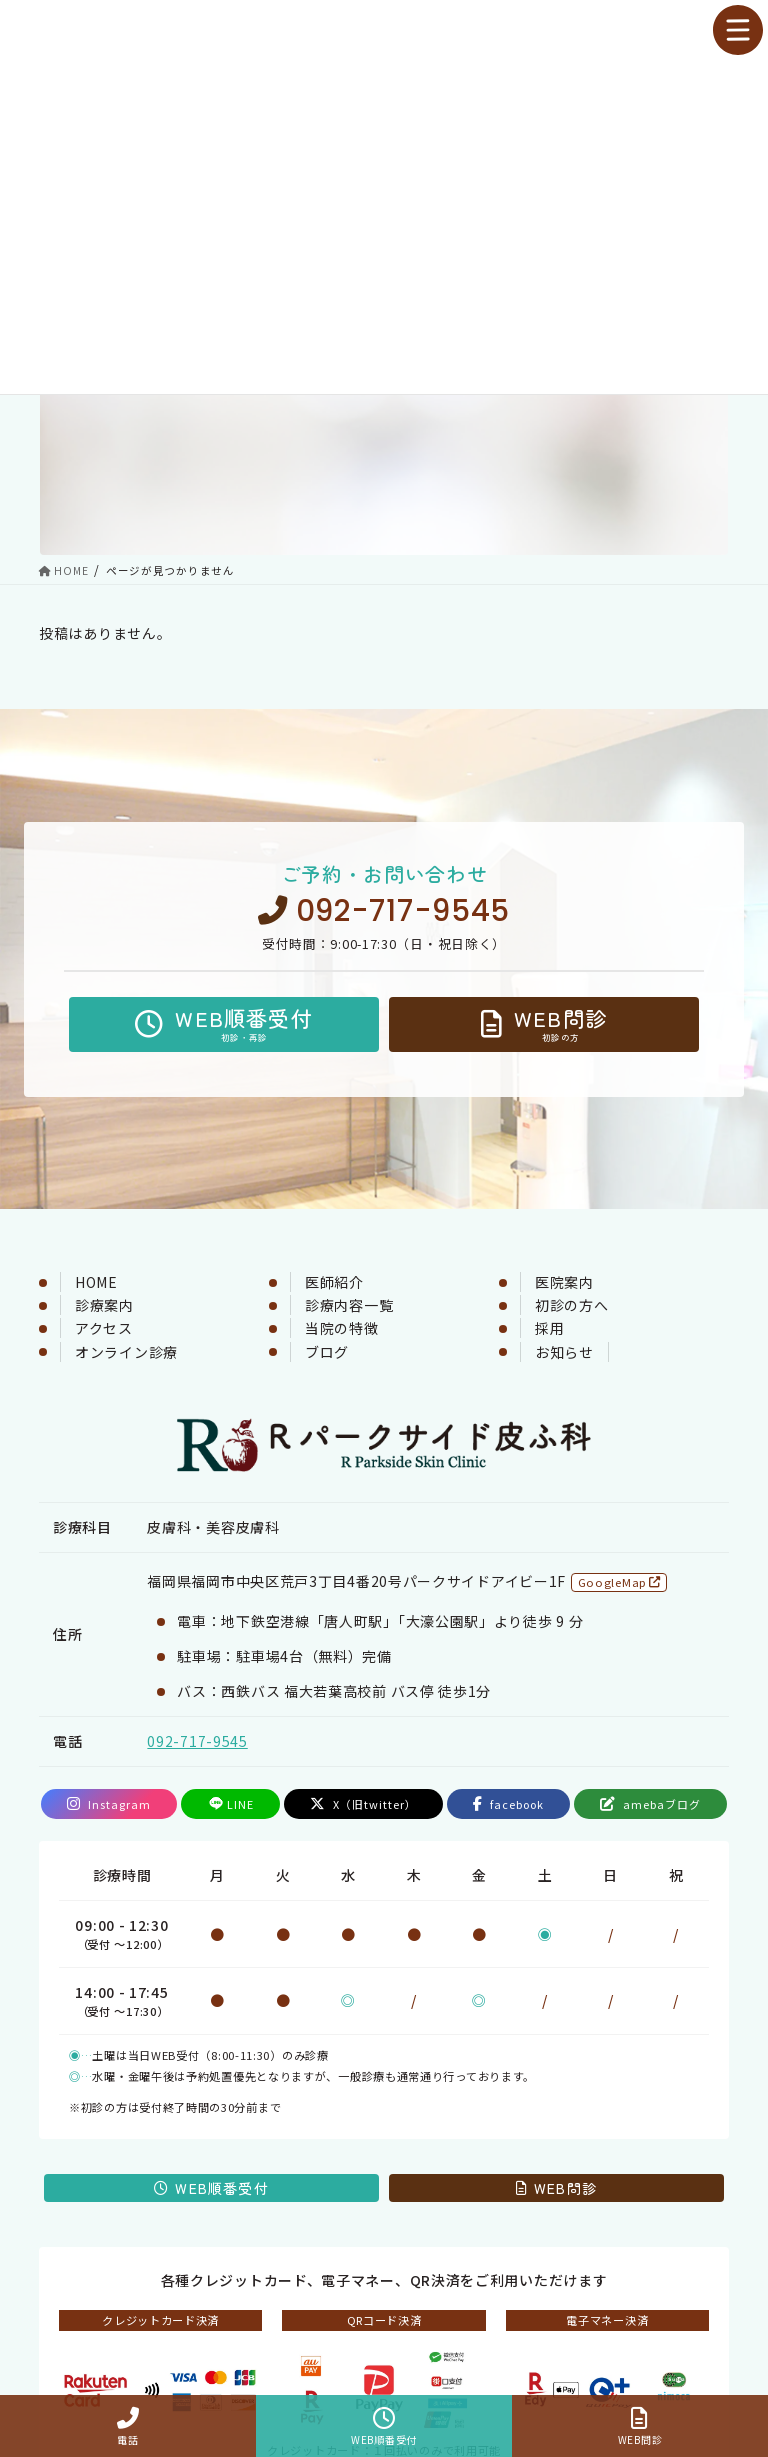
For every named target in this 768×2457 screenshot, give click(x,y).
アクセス (104, 1328)
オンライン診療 (126, 1352)
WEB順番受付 (384, 2426)
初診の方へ (572, 1305)
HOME (96, 1282)
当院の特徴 (342, 1328)
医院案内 (564, 1282)
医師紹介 (334, 1282)
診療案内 (104, 1305)
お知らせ (564, 1352)
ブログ (327, 1352)
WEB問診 (640, 2426)
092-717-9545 (384, 910)
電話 (128, 2426)
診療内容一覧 (349, 1305)
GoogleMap (619, 1582)
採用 (549, 1328)
